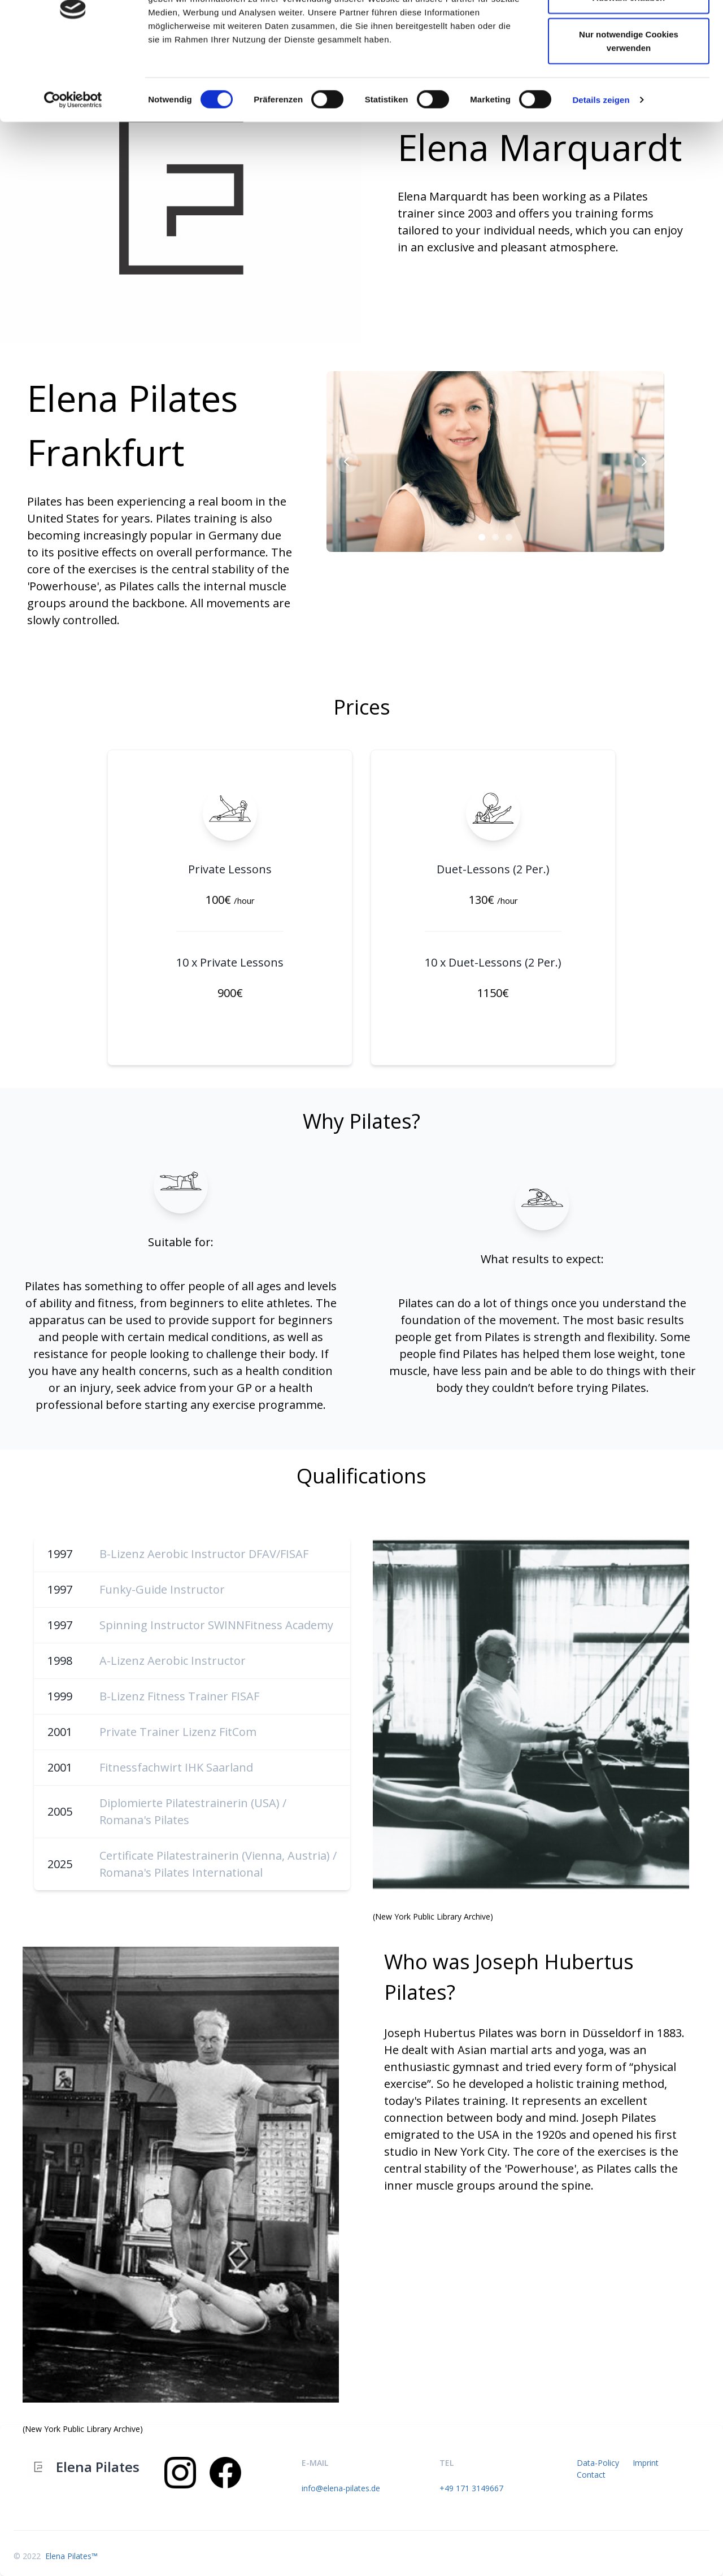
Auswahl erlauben (629, 67)
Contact (591, 2474)
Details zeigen (600, 169)
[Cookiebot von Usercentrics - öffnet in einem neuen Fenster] (73, 169)
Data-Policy (598, 2462)
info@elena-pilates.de (341, 2488)
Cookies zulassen (628, 29)
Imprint (646, 2462)
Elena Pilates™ (70, 2556)
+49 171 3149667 (471, 2488)
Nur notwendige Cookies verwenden (628, 110)
